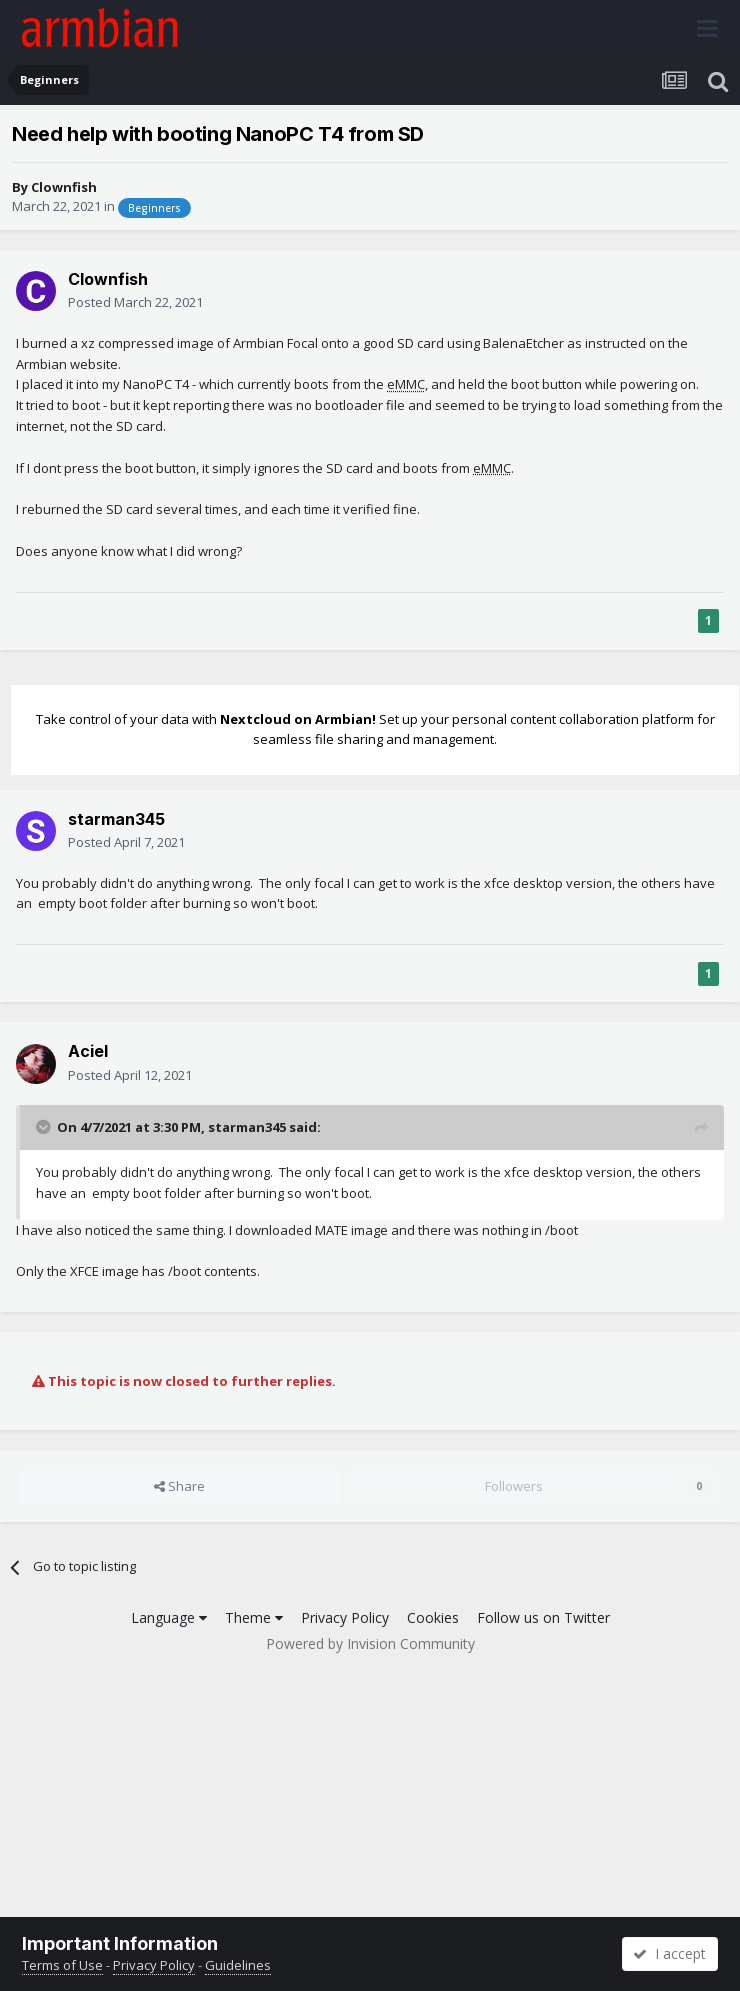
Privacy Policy (345, 1617)
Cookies (433, 1617)
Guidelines (238, 1965)
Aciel (88, 1051)
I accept (669, 1953)
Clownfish (64, 187)
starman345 (116, 819)
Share (179, 1486)
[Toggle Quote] (45, 1127)
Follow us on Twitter (543, 1617)
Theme (254, 1617)
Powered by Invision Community (370, 1643)
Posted (135, 302)
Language (169, 1617)
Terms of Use (62, 1965)
